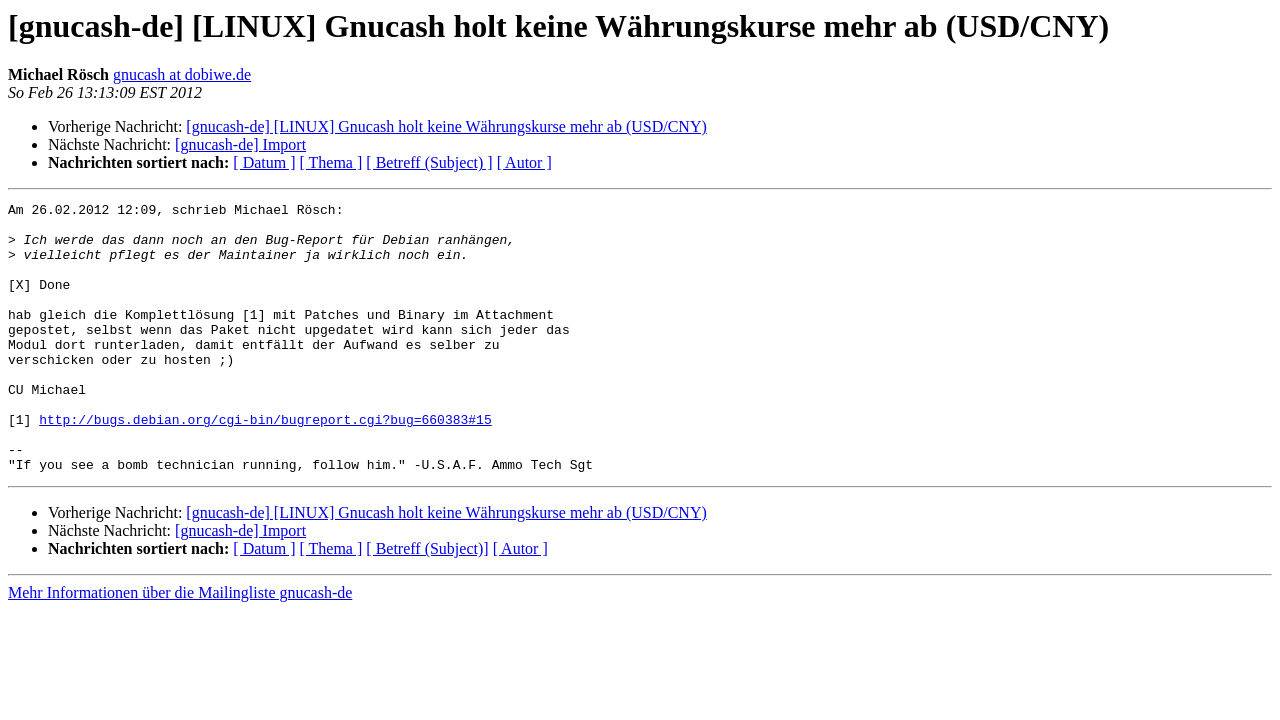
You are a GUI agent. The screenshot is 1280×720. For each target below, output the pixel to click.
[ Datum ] (264, 162)
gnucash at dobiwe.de (182, 74)
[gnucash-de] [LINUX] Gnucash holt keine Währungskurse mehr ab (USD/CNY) (446, 126)
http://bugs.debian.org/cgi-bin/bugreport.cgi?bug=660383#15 (265, 464)
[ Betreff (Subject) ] (429, 162)
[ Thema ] (331, 162)
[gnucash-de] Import (240, 144)
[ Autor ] (524, 162)
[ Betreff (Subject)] (427, 602)
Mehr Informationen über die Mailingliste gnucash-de (180, 646)
